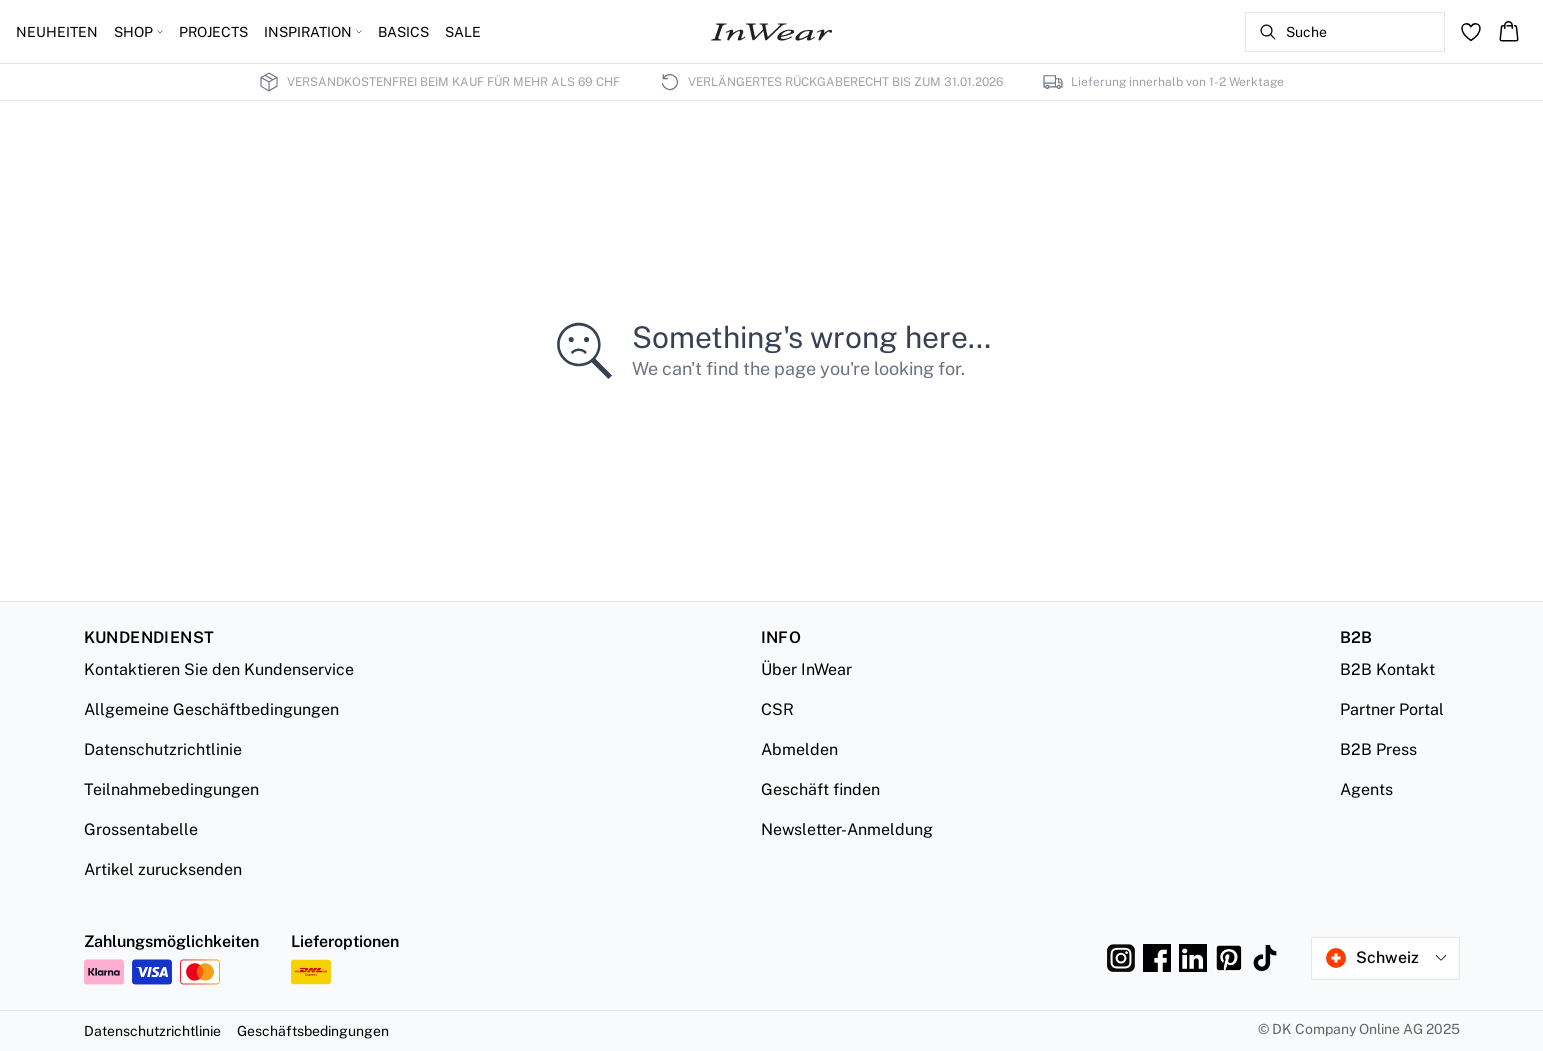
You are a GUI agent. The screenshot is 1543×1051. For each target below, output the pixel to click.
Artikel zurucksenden (163, 869)
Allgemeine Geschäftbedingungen (211, 709)
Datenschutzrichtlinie (163, 749)
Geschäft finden (820, 789)
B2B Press (1378, 749)
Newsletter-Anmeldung (847, 829)
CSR (777, 709)
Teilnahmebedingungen (171, 789)
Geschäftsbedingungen (313, 1031)
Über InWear (806, 669)
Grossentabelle (141, 829)
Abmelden (799, 749)
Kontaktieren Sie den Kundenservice (219, 669)
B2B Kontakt (1387, 669)
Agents (1366, 789)
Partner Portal (1392, 709)
